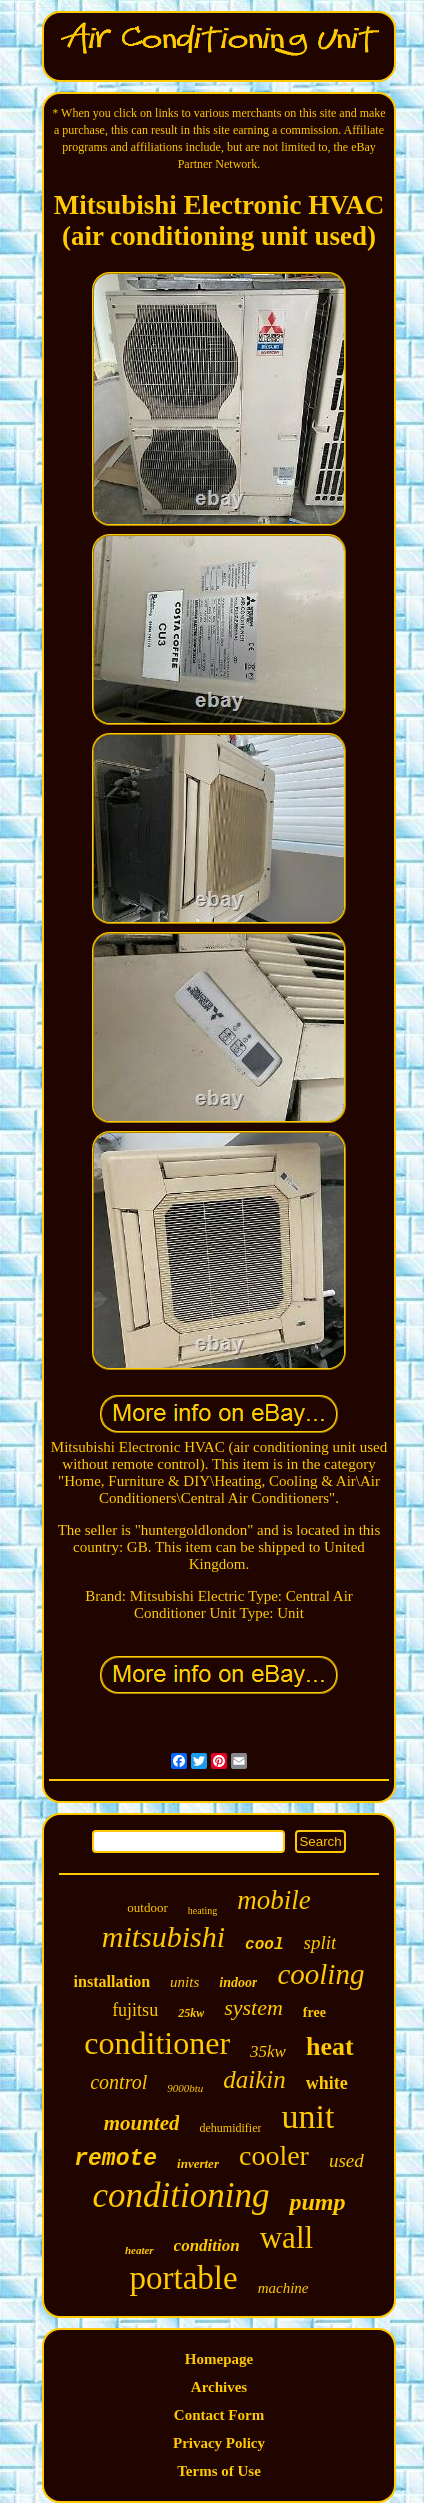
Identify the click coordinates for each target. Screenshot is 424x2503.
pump (317, 2202)
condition (207, 2245)
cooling (320, 1974)
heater (139, 2250)
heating (202, 1910)
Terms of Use (219, 2471)
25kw (191, 2013)
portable (184, 2278)
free (314, 2012)
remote (115, 2159)
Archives (219, 2387)
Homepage (219, 2359)
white (327, 2083)
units (184, 1982)
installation (112, 1981)
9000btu (185, 2088)
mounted (142, 2123)
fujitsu (135, 2010)
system (253, 2007)
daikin (254, 2079)
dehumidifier (230, 2128)
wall (286, 2237)
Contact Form (219, 2415)
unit (307, 2116)
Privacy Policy (219, 2443)
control (118, 2082)
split (320, 1942)
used (346, 2160)
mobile (274, 1900)
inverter (198, 2163)
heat (330, 2046)
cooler (274, 2155)
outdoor (147, 1907)
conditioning (181, 2195)
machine (283, 2288)
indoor (238, 1982)
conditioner (157, 2043)
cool (264, 1945)
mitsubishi (163, 1936)
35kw (268, 2051)
